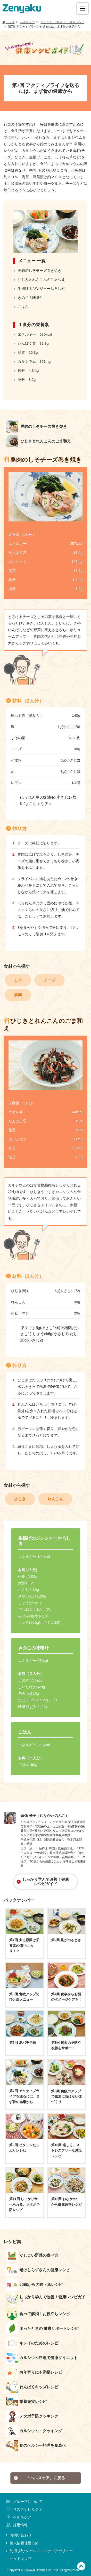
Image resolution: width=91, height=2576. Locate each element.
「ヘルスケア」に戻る (39, 2478)
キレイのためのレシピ (32, 2343)
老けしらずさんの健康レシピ (38, 2270)
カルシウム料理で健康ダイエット (42, 2358)
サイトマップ (18, 2558)
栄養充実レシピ (26, 2402)
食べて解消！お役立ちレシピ (38, 2314)
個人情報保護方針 (22, 2543)
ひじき (20, 1499)
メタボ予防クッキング (32, 2416)
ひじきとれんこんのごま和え (38, 441)
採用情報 (16, 2525)
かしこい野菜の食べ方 (32, 2255)
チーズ (49, 980)
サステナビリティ (23, 2509)
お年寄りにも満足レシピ (34, 2372)
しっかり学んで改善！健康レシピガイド (43, 1881)
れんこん (55, 1499)
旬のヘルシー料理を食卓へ (36, 2445)
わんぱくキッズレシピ (32, 2387)
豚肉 (18, 995)
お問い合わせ (18, 2535)
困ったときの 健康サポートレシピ (42, 2328)
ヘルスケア (27, 22)
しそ (18, 980)
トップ (8, 22)
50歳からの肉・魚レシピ (34, 2285)
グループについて (23, 2501)
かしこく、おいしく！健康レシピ (62, 22)
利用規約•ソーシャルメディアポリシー (39, 2551)
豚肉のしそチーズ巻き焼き (36, 427)
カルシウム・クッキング (34, 2431)
